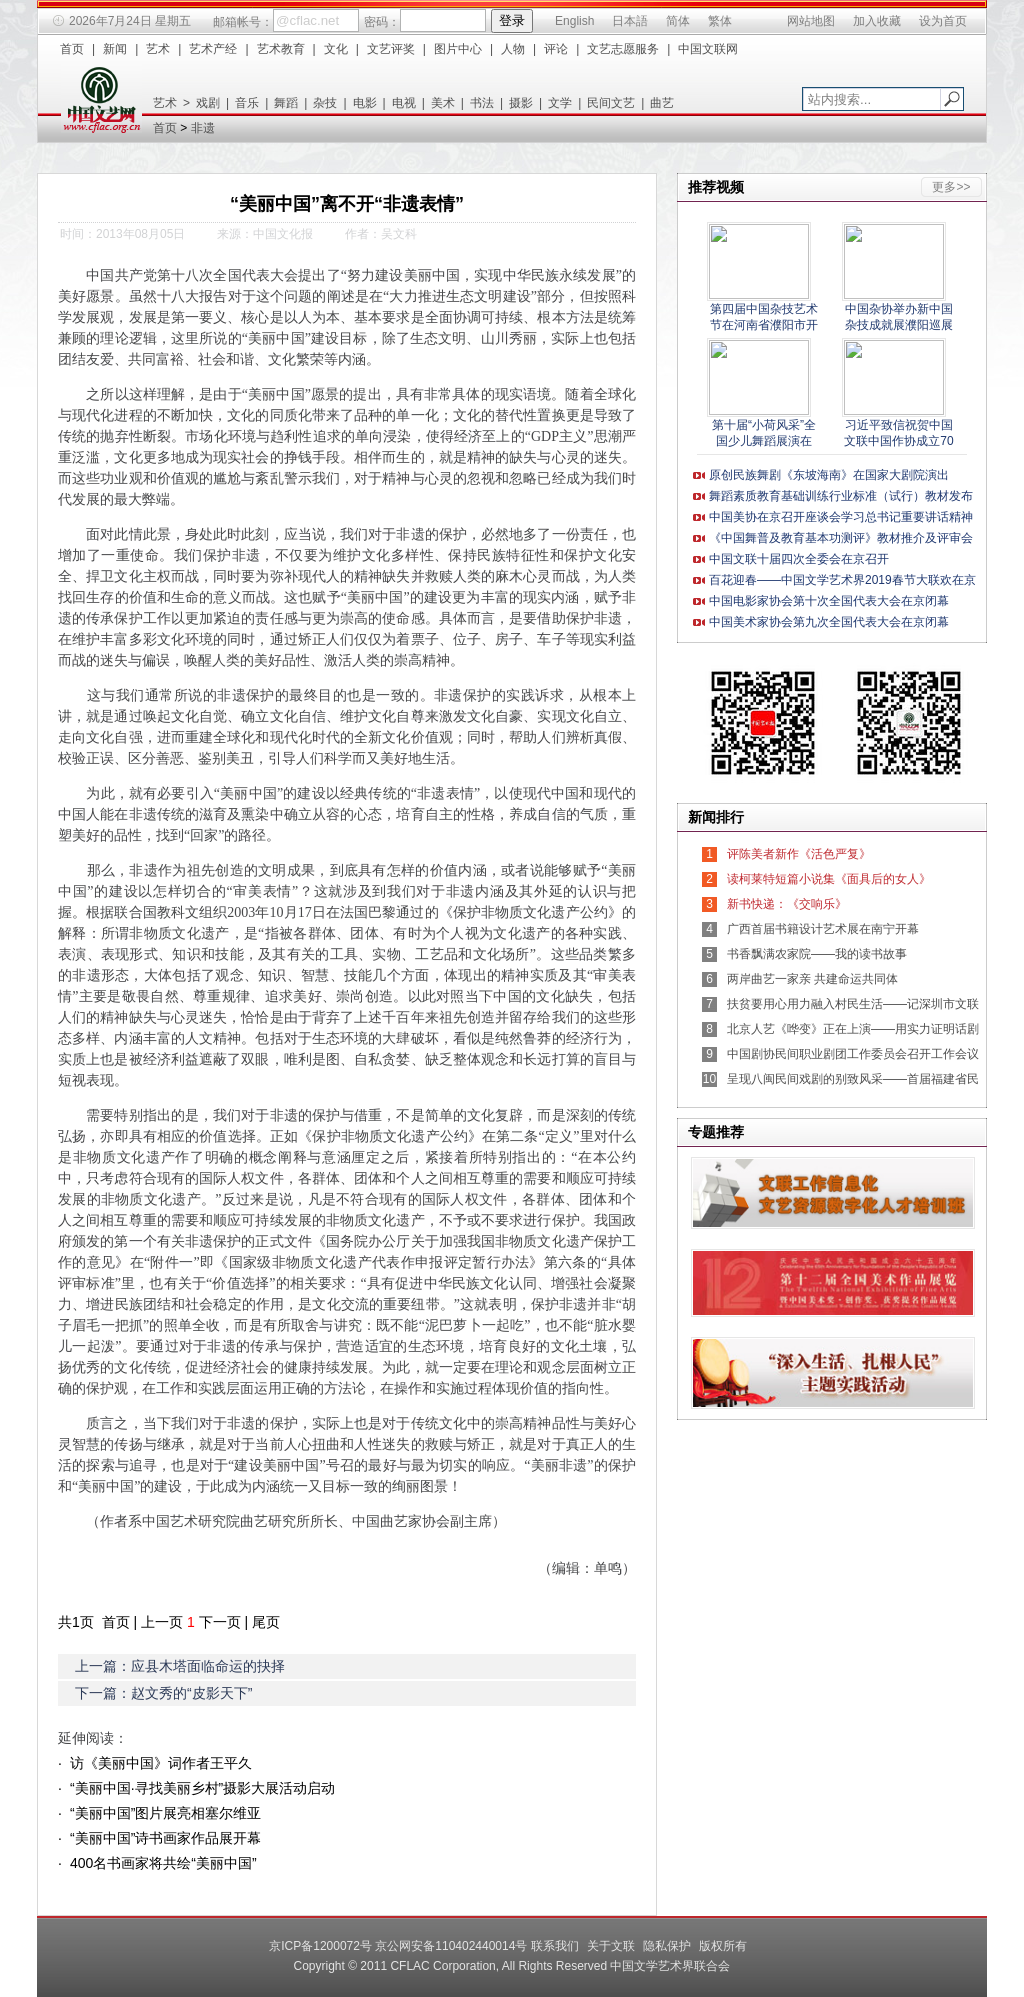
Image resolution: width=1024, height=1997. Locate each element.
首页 (72, 49)
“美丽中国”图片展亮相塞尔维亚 (165, 1813)
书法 (482, 103)
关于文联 (611, 1946)
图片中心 (458, 49)
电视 (404, 103)
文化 (336, 49)
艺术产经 (213, 49)
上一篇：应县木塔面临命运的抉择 (180, 1666)
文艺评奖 (391, 49)
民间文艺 (611, 103)
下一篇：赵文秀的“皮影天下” (163, 1693)
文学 (560, 103)
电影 (365, 103)
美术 (443, 103)
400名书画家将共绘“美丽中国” (163, 1863)
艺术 (158, 49)
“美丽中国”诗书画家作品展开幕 (165, 1838)
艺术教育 (281, 49)
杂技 (325, 103)
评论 (556, 49)
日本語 (630, 21)
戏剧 (208, 103)
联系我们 (555, 1946)
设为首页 (943, 21)
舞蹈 (286, 103)
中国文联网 (708, 49)
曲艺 (662, 103)
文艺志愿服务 (623, 49)
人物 (513, 49)
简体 (678, 21)
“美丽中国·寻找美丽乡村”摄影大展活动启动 (202, 1788)
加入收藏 (877, 21)
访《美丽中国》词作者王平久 (161, 1763)
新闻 (115, 49)
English (574, 21)
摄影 (521, 103)
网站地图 (811, 21)
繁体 (720, 21)
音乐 (247, 103)
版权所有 (723, 1946)
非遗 (203, 128)
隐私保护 (667, 1946)
